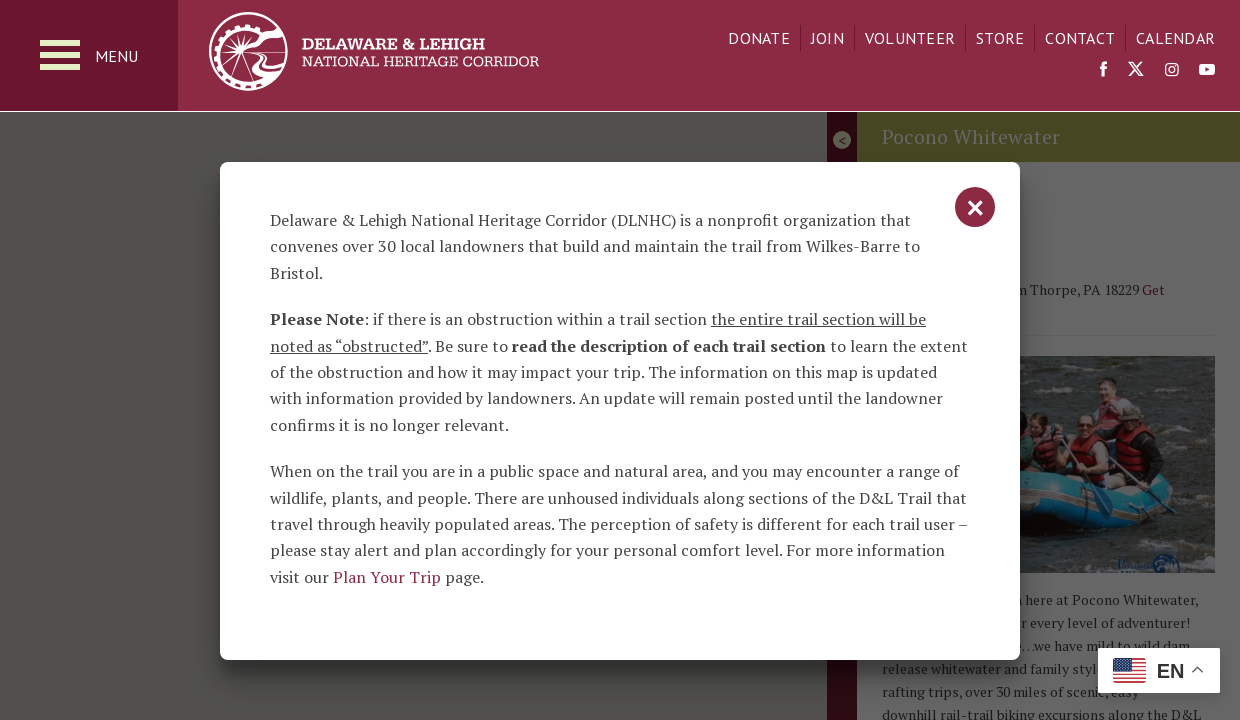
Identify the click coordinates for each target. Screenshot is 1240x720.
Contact (1080, 38)
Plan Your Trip (387, 577)
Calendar (1175, 38)
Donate (759, 38)
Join (827, 38)
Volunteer (910, 38)
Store (1000, 38)
